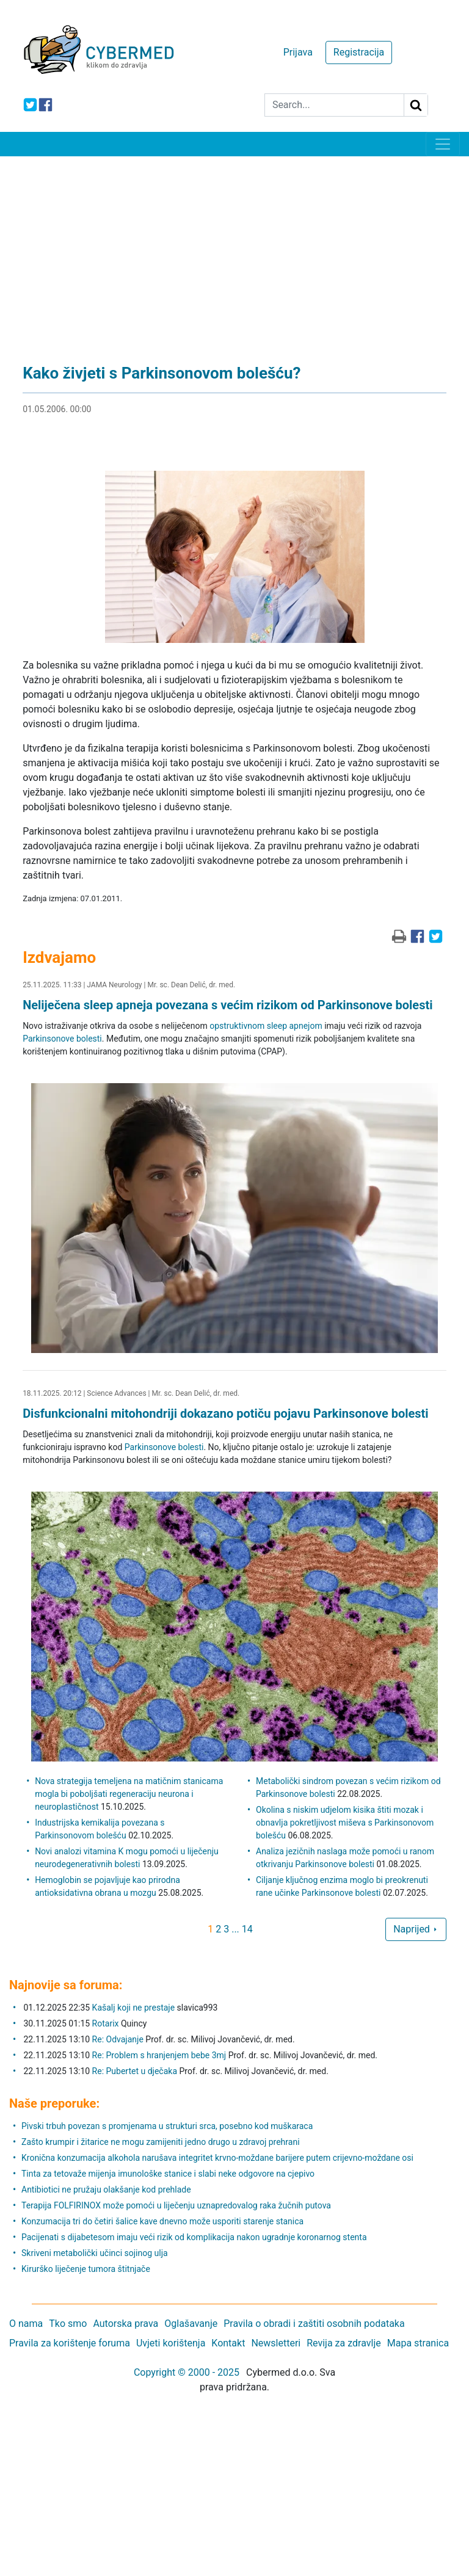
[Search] (334, 105)
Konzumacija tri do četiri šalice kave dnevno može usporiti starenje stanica (162, 2221)
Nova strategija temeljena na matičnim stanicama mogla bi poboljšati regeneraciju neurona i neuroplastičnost (129, 1794)
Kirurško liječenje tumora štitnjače (85, 2269)
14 (247, 1929)
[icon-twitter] (30, 104)
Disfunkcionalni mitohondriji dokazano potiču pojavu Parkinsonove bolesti (226, 1413)
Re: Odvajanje (118, 2039)
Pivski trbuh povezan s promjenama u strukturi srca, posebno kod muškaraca (167, 2126)
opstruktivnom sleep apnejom (265, 1026)
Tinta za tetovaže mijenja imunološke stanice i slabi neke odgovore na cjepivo (167, 2174)
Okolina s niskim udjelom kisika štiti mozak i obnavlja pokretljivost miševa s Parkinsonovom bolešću (345, 1822)
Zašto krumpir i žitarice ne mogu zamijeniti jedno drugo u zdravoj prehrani (160, 2142)
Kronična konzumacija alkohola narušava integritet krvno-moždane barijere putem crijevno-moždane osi (217, 2158)
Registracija (358, 52)
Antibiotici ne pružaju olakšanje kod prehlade (106, 2189)
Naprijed (415, 1929)
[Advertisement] (234, 247)
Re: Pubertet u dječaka (134, 2071)
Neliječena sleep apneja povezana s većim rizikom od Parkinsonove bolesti (227, 1005)
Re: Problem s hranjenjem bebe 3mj (159, 2055)
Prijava (298, 52)
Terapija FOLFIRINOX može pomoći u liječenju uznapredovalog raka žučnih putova (176, 2205)
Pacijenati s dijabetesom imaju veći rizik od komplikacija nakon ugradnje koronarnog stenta (194, 2237)
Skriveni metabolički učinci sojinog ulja (94, 2253)
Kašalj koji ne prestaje (133, 2007)
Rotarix (105, 2023)
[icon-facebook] (45, 104)
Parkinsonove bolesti (62, 1038)
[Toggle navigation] (443, 144)
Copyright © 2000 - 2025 (186, 2372)
